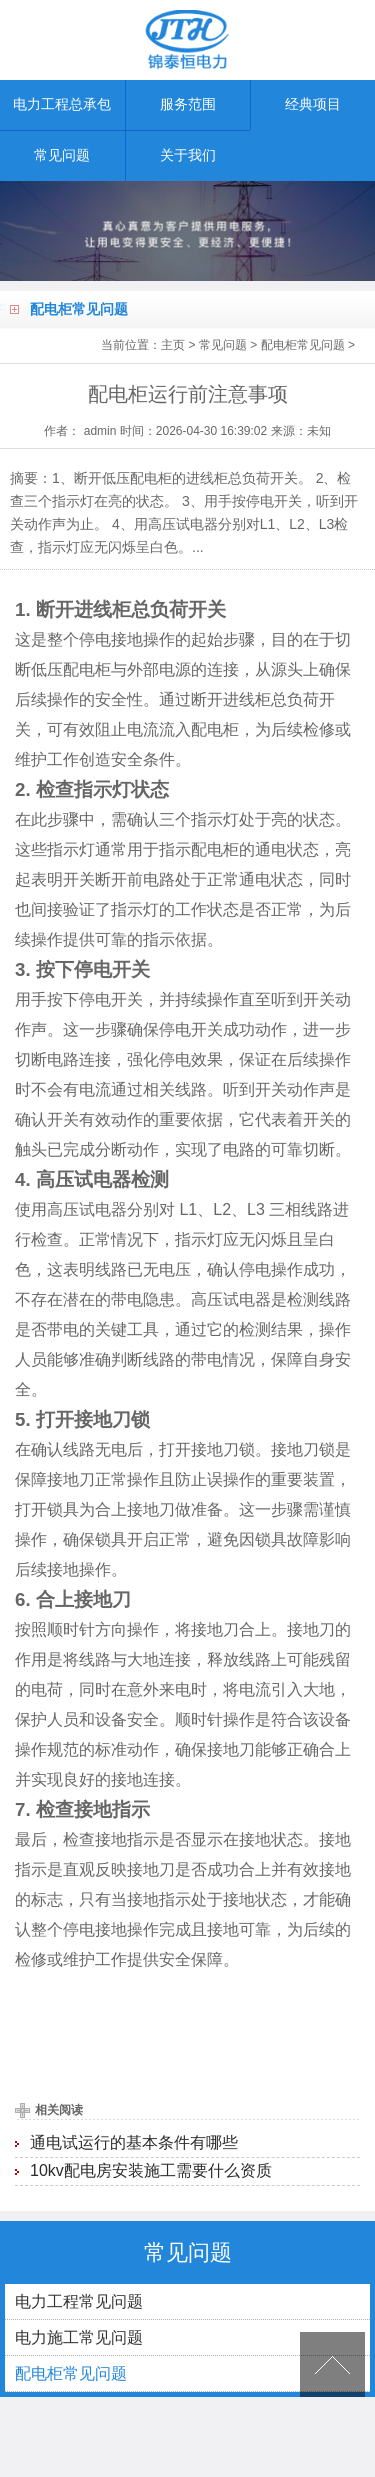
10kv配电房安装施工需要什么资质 (151, 2170)
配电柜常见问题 (303, 345)
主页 (173, 345)
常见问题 (62, 155)
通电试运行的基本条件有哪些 (134, 2142)
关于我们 (188, 155)
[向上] (332, 2364)
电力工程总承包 (62, 104)
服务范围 (188, 104)
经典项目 (313, 104)
